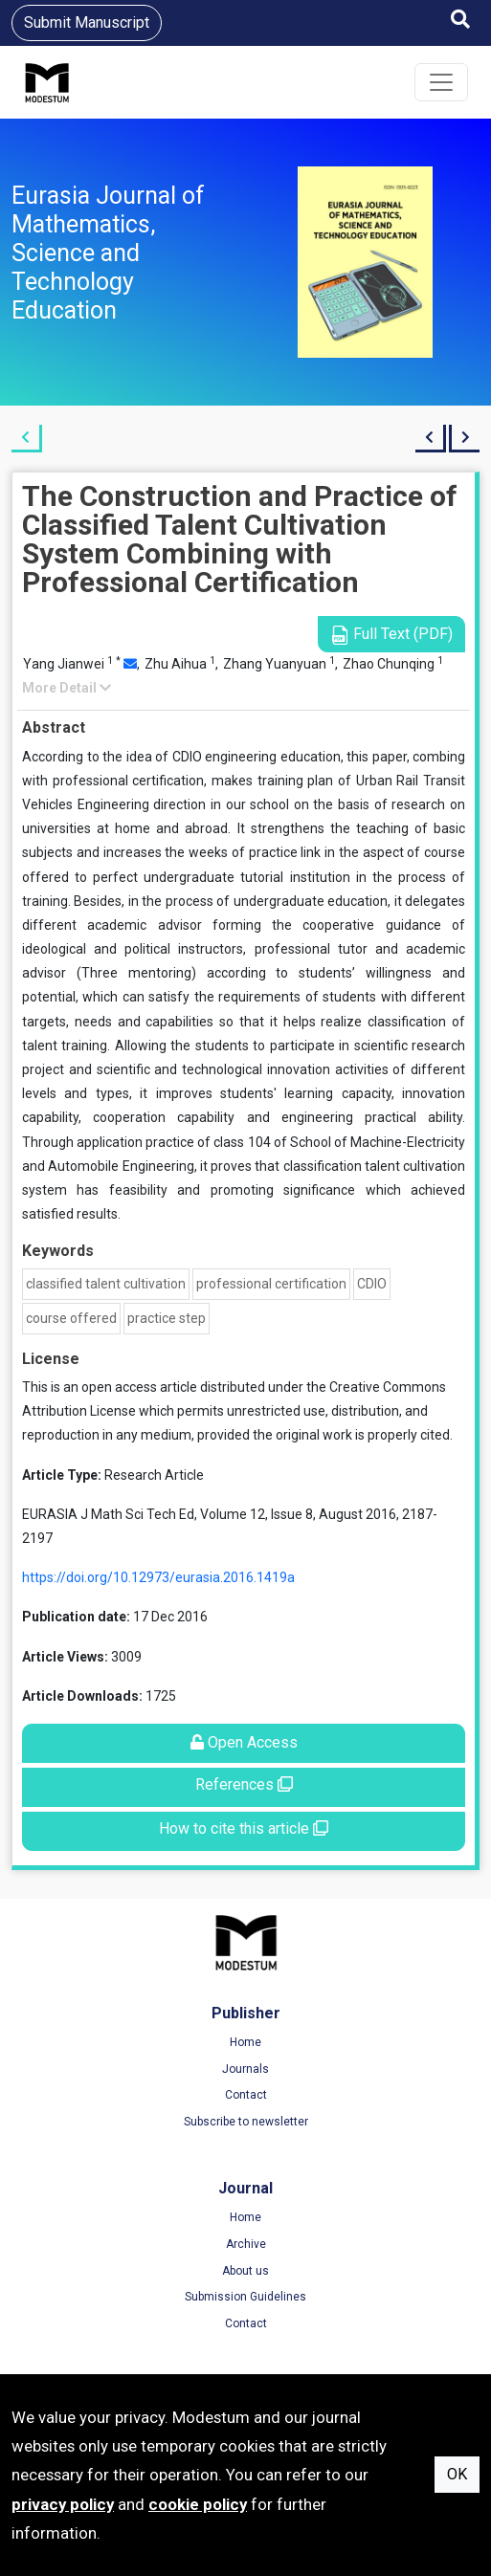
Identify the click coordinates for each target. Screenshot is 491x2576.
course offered (71, 1318)
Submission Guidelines (245, 2296)
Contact (246, 2095)
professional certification (271, 1283)
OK (457, 2474)
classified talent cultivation (106, 1283)
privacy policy (62, 2504)
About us (245, 2271)
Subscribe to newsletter (246, 2121)
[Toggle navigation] (441, 82)
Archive (246, 2244)
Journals (245, 2069)
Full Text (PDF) (391, 635)
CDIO (372, 1283)
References (244, 1784)
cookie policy (197, 2504)
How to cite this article (243, 1828)
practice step (166, 1318)
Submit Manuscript (86, 22)
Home (245, 2042)
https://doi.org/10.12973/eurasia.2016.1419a (158, 1577)
